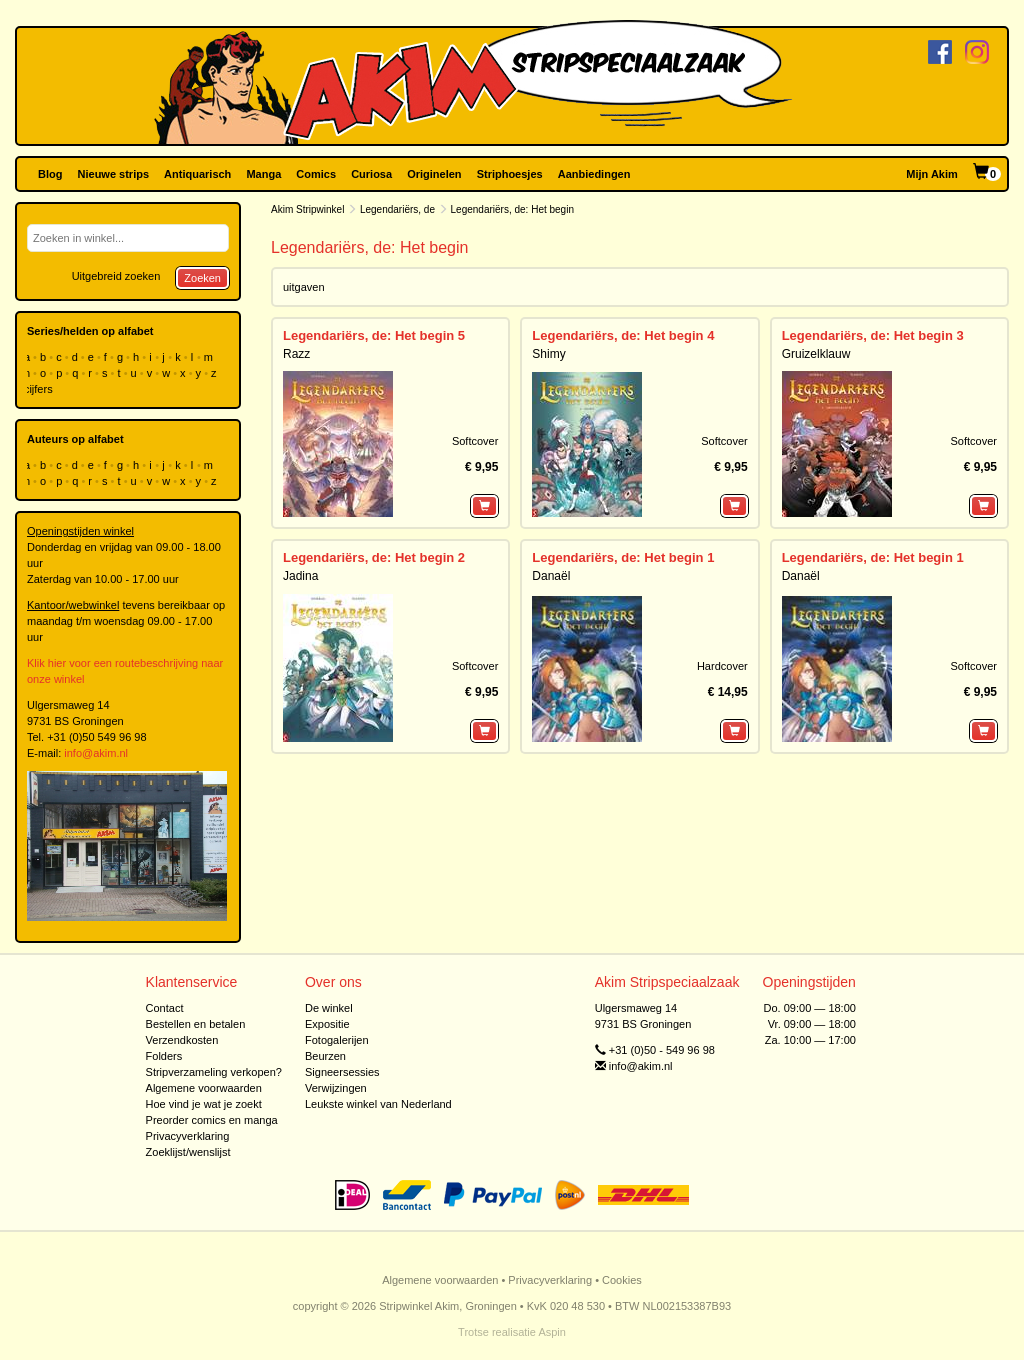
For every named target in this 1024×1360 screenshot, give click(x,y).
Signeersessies (342, 1072)
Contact (165, 1008)
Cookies (622, 1280)
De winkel (329, 1008)
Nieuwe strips (114, 174)
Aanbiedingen (594, 174)
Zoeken (202, 278)
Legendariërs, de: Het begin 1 (623, 557)
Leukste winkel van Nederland (378, 1104)
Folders (164, 1056)
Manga (263, 174)
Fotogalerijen (337, 1040)
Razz (296, 354)
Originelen (434, 174)
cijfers (40, 389)
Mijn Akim (932, 174)
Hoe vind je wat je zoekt (204, 1104)
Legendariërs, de (397, 209)
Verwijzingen (336, 1088)
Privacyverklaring (188, 1136)
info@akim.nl (96, 753)
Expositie (327, 1024)
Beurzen (325, 1056)
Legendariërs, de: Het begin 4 (623, 335)
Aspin (552, 1332)
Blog (50, 174)
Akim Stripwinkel (307, 209)
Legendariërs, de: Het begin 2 (374, 557)
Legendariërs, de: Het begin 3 (873, 335)
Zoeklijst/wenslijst (188, 1152)
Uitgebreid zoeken (116, 276)
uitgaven (304, 287)
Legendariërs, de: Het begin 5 (374, 335)
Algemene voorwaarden (204, 1088)
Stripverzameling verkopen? (214, 1072)
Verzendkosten (182, 1040)
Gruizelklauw (816, 354)
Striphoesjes (510, 174)
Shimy (548, 354)
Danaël (551, 576)
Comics (316, 174)
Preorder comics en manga (212, 1120)
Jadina (300, 576)
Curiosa (371, 174)
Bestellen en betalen (196, 1024)
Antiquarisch (197, 174)
